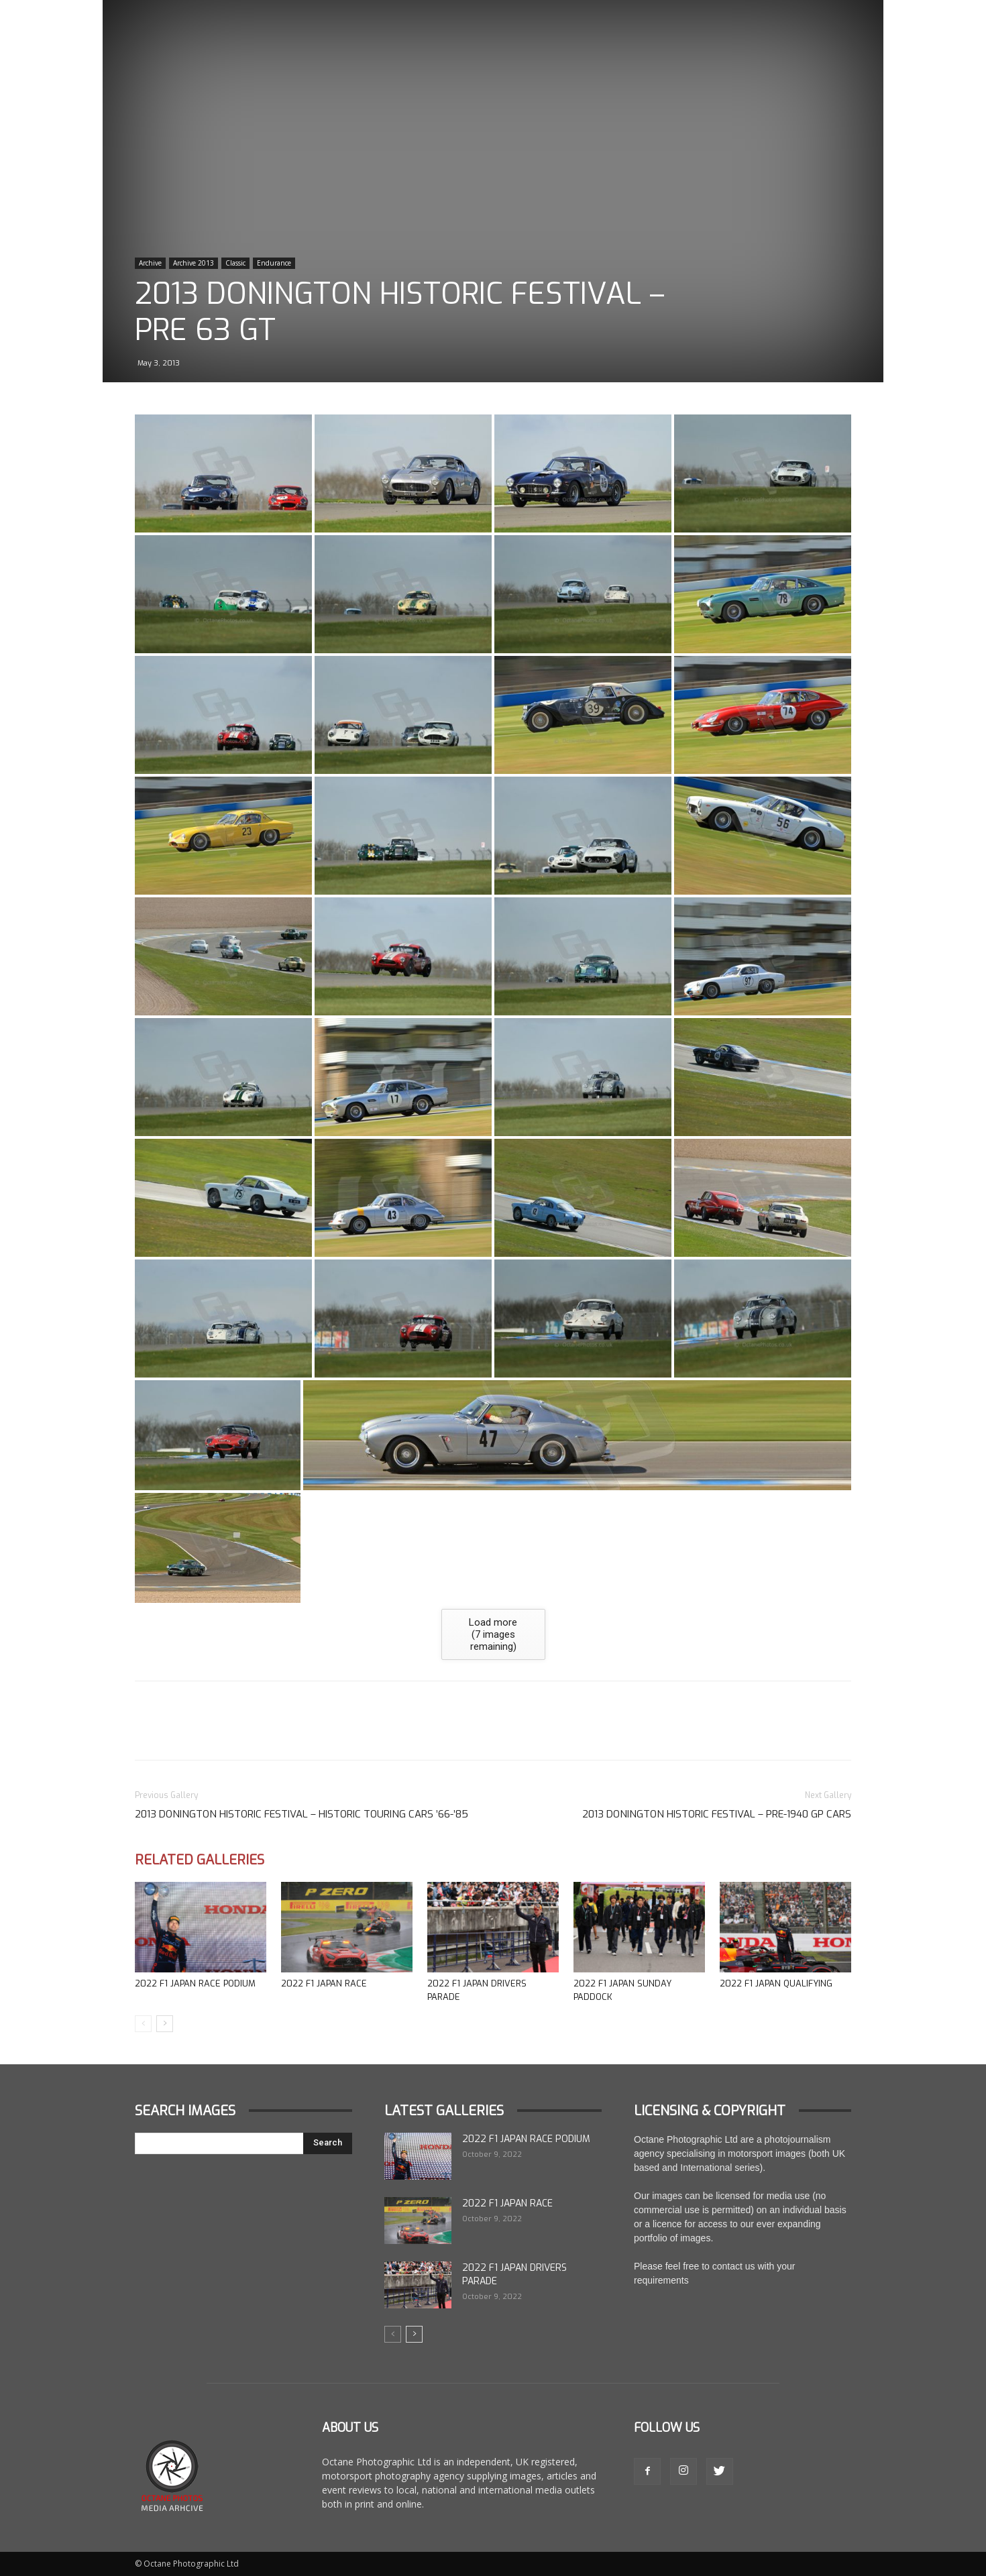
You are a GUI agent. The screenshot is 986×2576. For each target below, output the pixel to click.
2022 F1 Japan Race (324, 1983)
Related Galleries (199, 1860)
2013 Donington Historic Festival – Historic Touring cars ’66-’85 (301, 1814)
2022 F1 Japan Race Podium (195, 1983)
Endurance (274, 263)
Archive (150, 263)
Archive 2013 (193, 263)
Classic (235, 263)
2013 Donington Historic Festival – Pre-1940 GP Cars (716, 1814)
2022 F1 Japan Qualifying (776, 1983)
